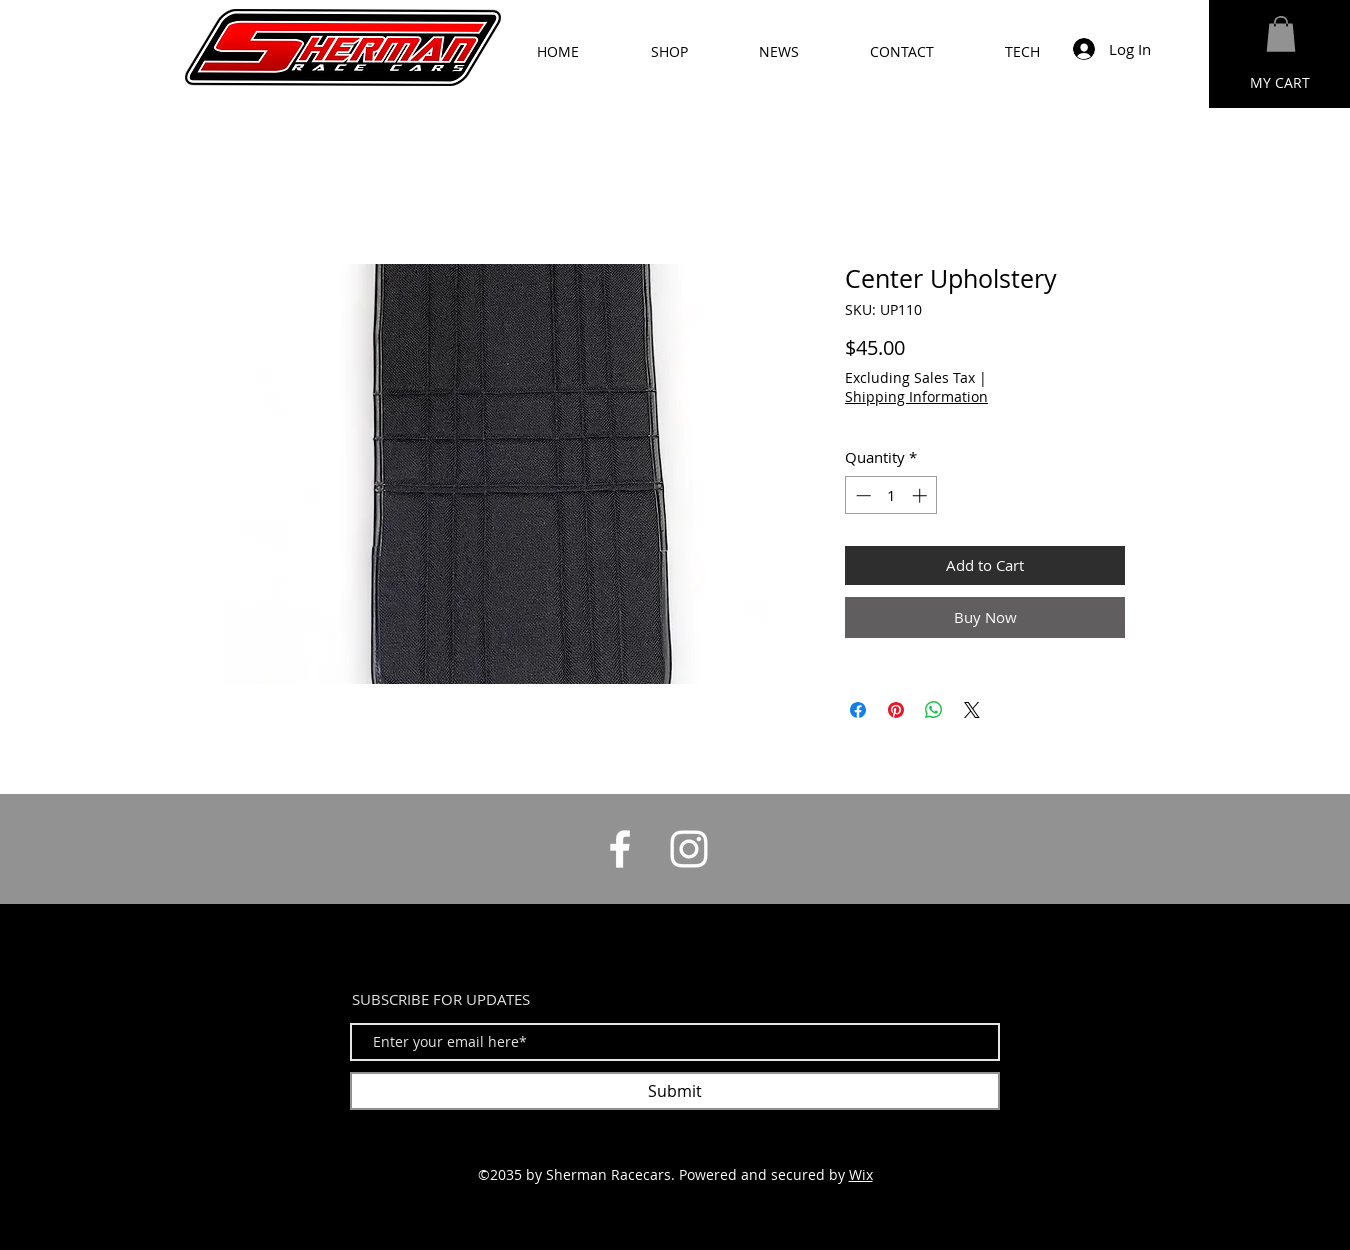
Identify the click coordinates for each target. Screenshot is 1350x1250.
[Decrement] (861, 495)
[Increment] (921, 495)
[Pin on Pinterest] (896, 710)
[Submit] (675, 1091)
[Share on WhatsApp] (934, 710)
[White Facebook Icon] (620, 849)
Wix (861, 1174)
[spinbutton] (891, 495)
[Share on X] (972, 710)
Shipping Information (916, 396)
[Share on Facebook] (858, 710)
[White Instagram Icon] (689, 849)
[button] (1281, 34)
